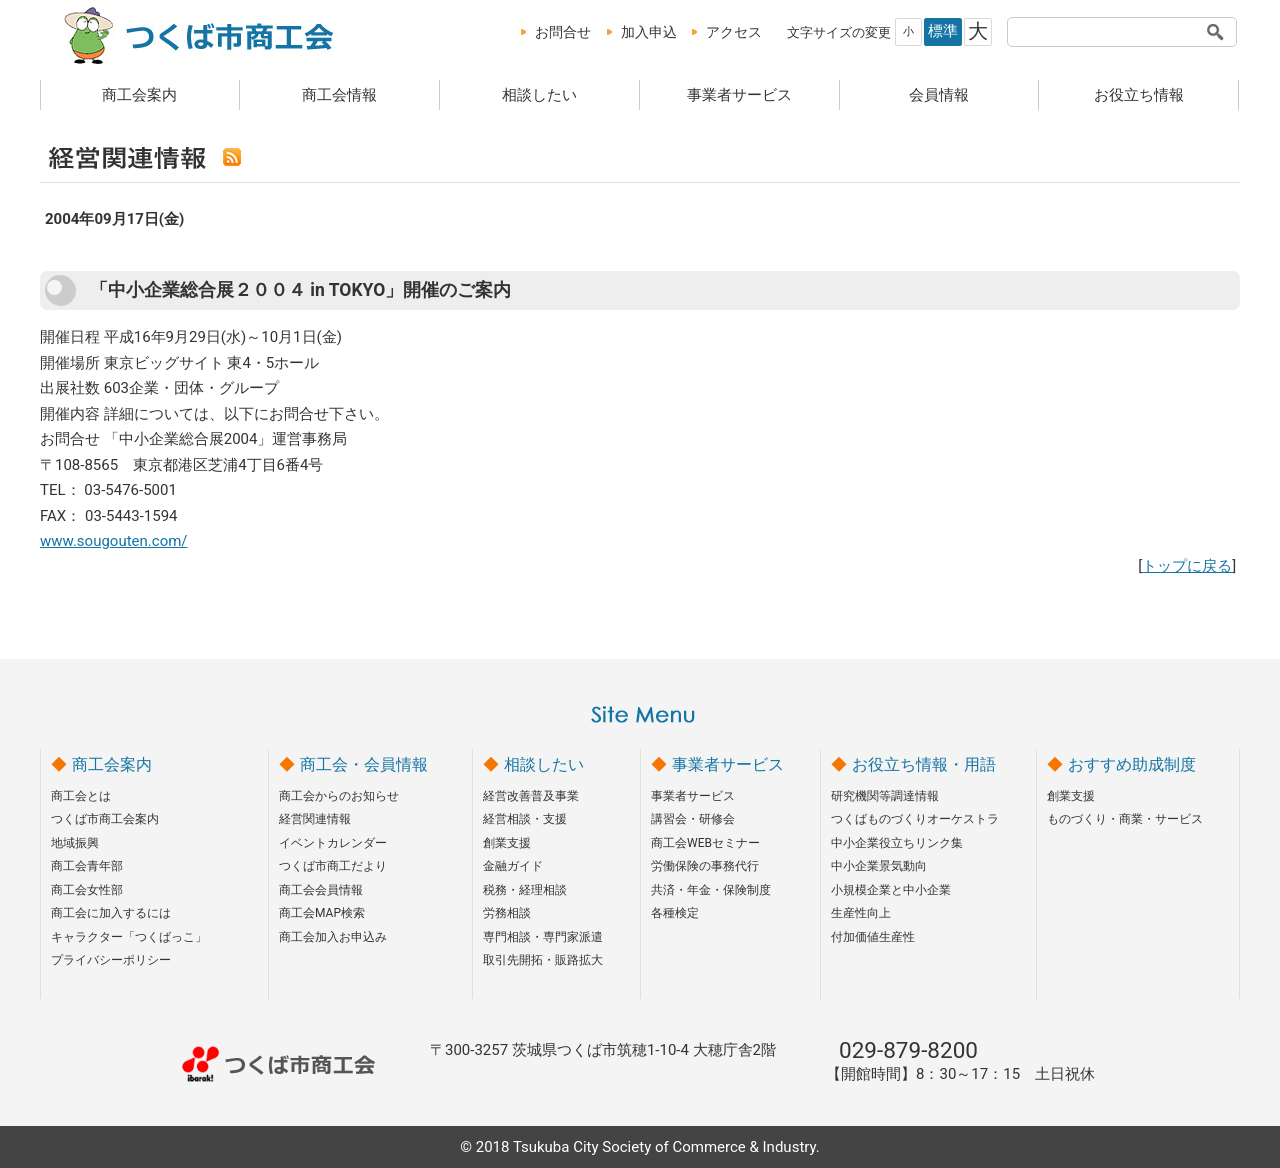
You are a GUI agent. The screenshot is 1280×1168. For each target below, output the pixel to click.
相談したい (539, 95)
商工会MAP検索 (322, 913)
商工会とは (81, 796)
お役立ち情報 (1139, 95)
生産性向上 (861, 913)
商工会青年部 (87, 866)
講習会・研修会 (693, 819)
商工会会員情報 (321, 890)
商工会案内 (139, 95)
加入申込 (649, 32)
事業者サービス (739, 95)
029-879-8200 (908, 1050)
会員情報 (939, 95)
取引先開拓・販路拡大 (543, 960)
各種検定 (675, 913)
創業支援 (507, 843)
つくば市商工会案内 (105, 819)
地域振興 (75, 843)
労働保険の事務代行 (705, 866)
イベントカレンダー (333, 843)
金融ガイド (513, 866)
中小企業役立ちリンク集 (897, 843)
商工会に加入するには (111, 913)
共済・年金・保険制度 (711, 890)
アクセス (734, 32)
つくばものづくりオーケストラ (915, 819)
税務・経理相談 (525, 890)
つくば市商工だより (333, 866)
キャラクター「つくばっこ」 (129, 937)
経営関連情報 (315, 819)
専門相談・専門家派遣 (543, 937)
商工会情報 (339, 95)
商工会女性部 (87, 890)
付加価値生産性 (873, 937)
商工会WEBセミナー (705, 843)
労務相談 (507, 913)
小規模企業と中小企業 (891, 890)
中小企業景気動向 (879, 866)
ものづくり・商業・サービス (1125, 819)
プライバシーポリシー (111, 960)
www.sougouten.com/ (114, 541)
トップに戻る (1187, 566)
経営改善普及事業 (531, 796)
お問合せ (563, 32)
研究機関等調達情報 (885, 796)
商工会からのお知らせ (339, 796)
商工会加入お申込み (333, 937)
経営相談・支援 (525, 819)
